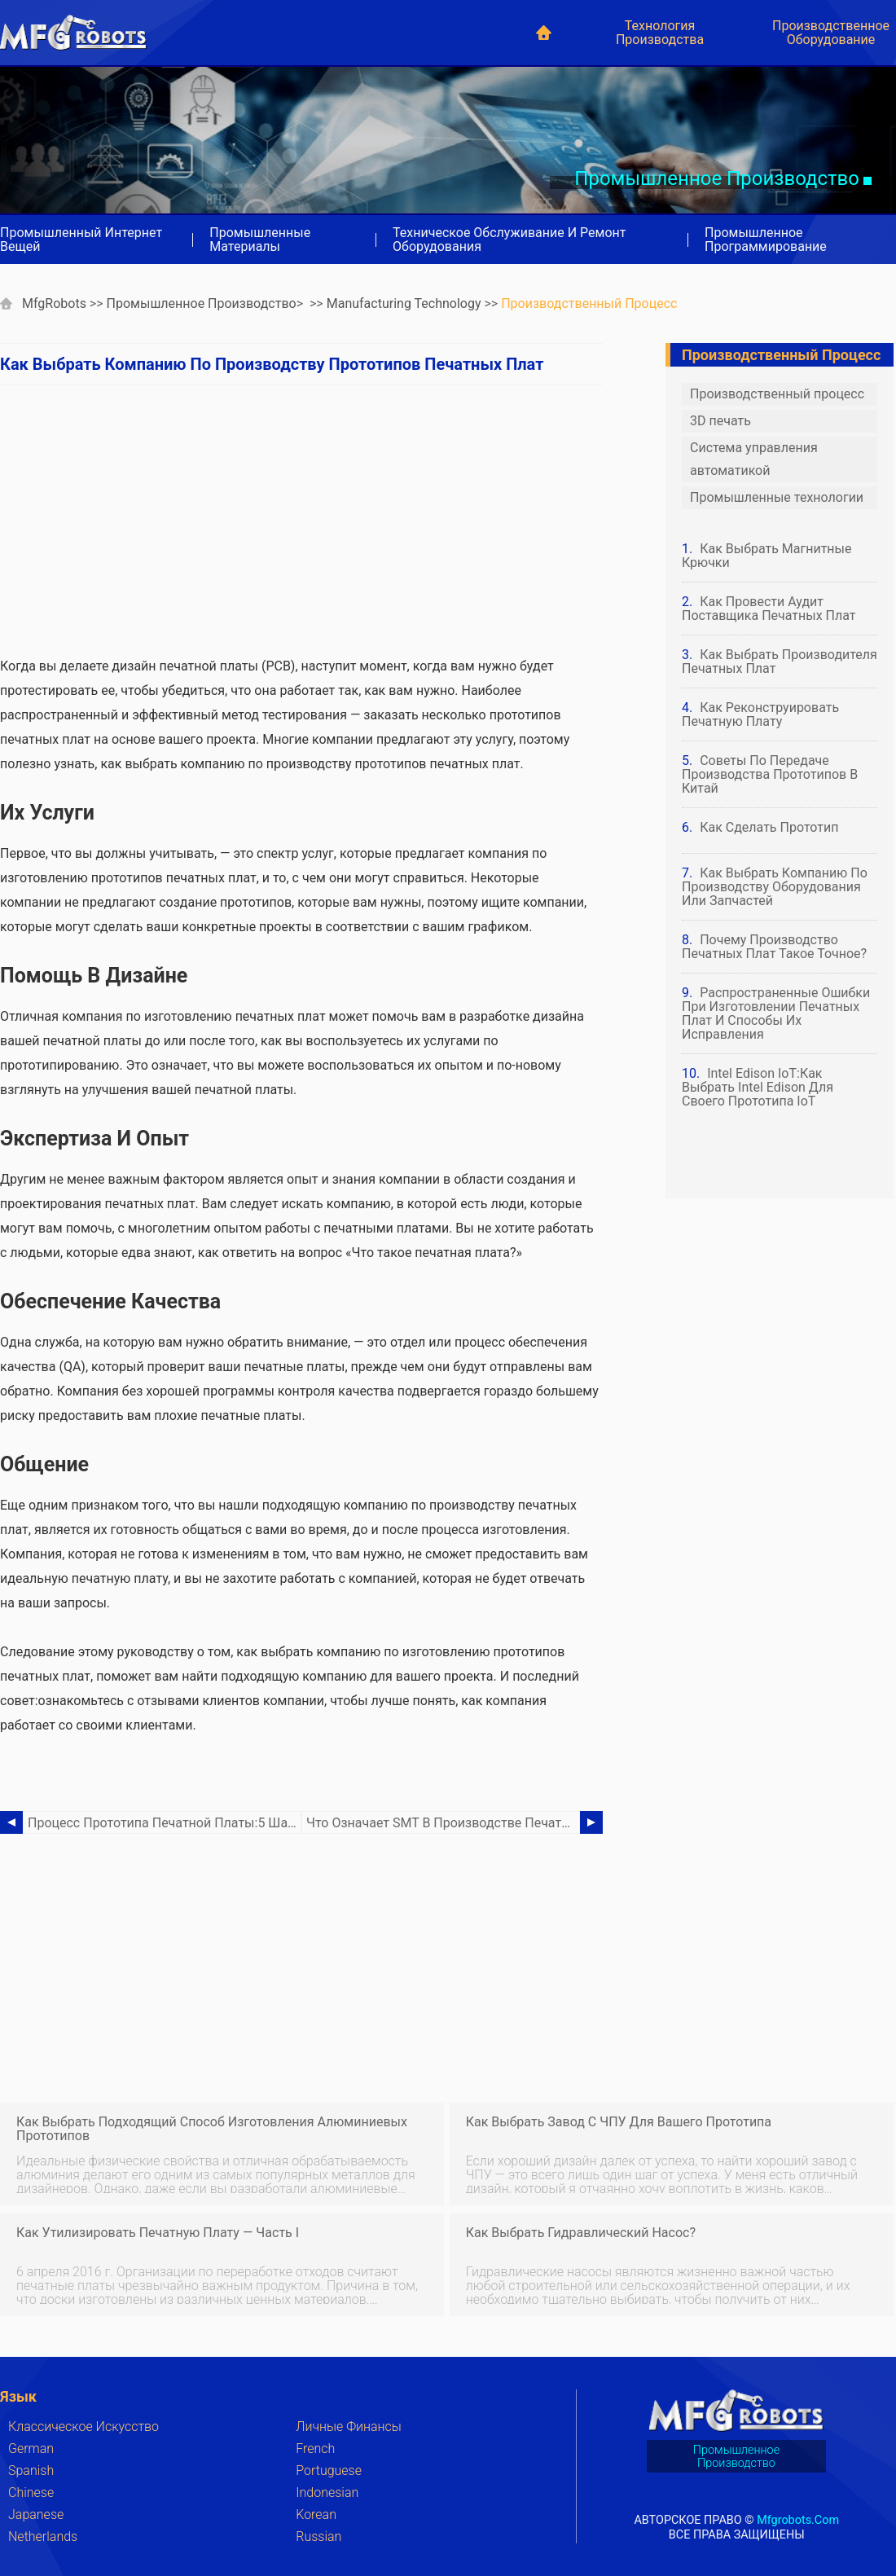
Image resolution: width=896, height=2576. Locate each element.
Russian (318, 2536)
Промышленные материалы (259, 239)
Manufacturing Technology (404, 303)
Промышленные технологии (776, 497)
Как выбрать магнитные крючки (767, 555)
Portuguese (329, 2470)
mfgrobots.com (798, 2519)
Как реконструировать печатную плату (760, 714)
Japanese (36, 2514)
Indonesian (327, 2492)
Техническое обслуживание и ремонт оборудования (509, 239)
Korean (316, 2514)
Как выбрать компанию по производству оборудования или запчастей (774, 886)
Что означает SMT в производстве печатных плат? (443, 1823)
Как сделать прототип (769, 827)
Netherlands (42, 2536)
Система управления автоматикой (754, 459)
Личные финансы (349, 2426)
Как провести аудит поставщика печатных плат (769, 608)
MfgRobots (54, 303)
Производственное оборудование (830, 32)
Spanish (31, 2470)
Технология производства (660, 32)
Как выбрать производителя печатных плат (779, 661)
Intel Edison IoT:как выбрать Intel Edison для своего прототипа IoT (757, 1087)
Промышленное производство (201, 303)
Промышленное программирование (766, 239)
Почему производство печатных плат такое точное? (774, 946)
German (31, 2448)
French (315, 2448)
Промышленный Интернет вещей (81, 239)
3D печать (720, 421)
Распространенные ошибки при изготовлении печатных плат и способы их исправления (776, 1013)
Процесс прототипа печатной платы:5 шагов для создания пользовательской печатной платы (164, 1823)
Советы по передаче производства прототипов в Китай (770, 774)
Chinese (31, 2492)
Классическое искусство (83, 2426)
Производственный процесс (589, 303)
